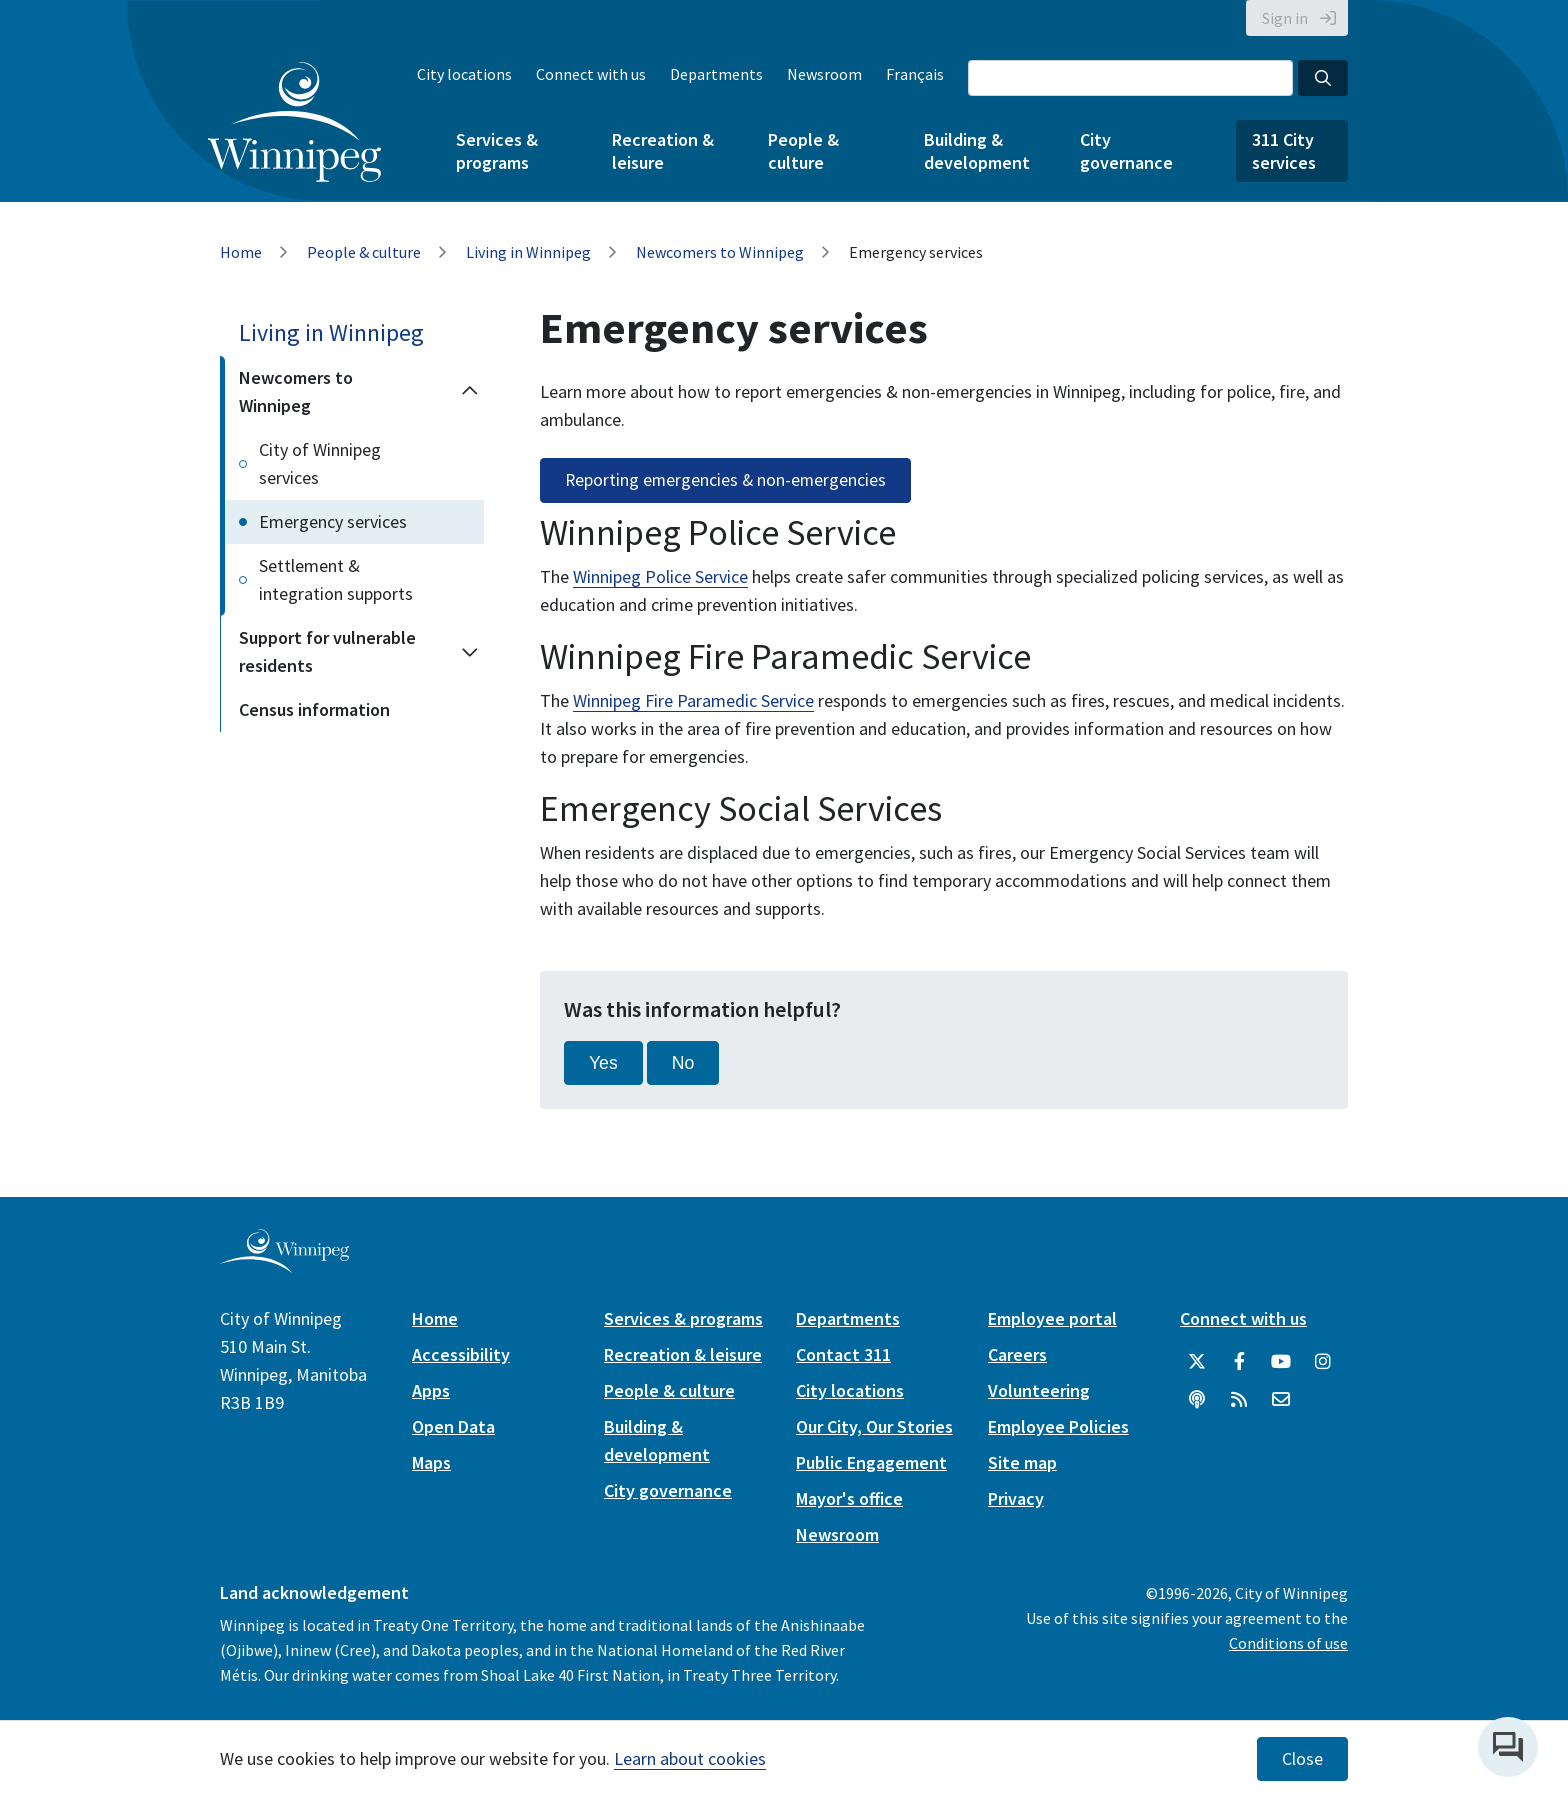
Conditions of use (1288, 1643)
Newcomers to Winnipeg (720, 252)
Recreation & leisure (663, 151)
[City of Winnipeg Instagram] (1323, 1362)
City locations (464, 74)
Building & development (977, 151)
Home (241, 252)
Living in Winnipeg (528, 252)
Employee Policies (1058, 1426)
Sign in (1285, 18)
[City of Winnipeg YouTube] (1281, 1362)
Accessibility (461, 1354)
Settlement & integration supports (336, 579)
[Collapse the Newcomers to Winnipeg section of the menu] (470, 392)
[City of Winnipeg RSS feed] (1239, 1400)
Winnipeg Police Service (660, 576)
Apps (431, 1390)
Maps (431, 1462)
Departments (716, 74)
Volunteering (1039, 1390)
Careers (1017, 1354)
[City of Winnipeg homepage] (284, 1265)
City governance (1126, 151)
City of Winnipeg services (320, 463)
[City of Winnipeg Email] (1281, 1400)
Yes (603, 1063)
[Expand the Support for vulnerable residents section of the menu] (470, 652)
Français (915, 74)
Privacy (1016, 1498)
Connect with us (591, 74)
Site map (1022, 1462)
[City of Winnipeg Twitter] (1197, 1362)
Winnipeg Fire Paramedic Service (693, 700)
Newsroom (824, 74)
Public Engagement (871, 1462)
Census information (314, 709)
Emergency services (333, 521)
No (683, 1063)
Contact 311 (843, 1354)
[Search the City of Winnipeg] (1130, 78)
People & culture (803, 151)
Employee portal (1052, 1318)
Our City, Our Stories (874, 1426)
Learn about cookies (690, 1758)
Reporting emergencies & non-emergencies (725, 480)
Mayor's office (849, 1498)
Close (1302, 1759)
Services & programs (497, 151)
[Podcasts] (1197, 1400)
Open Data (453, 1426)
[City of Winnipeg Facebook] (1239, 1362)
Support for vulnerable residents (327, 651)
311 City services (1284, 151)
